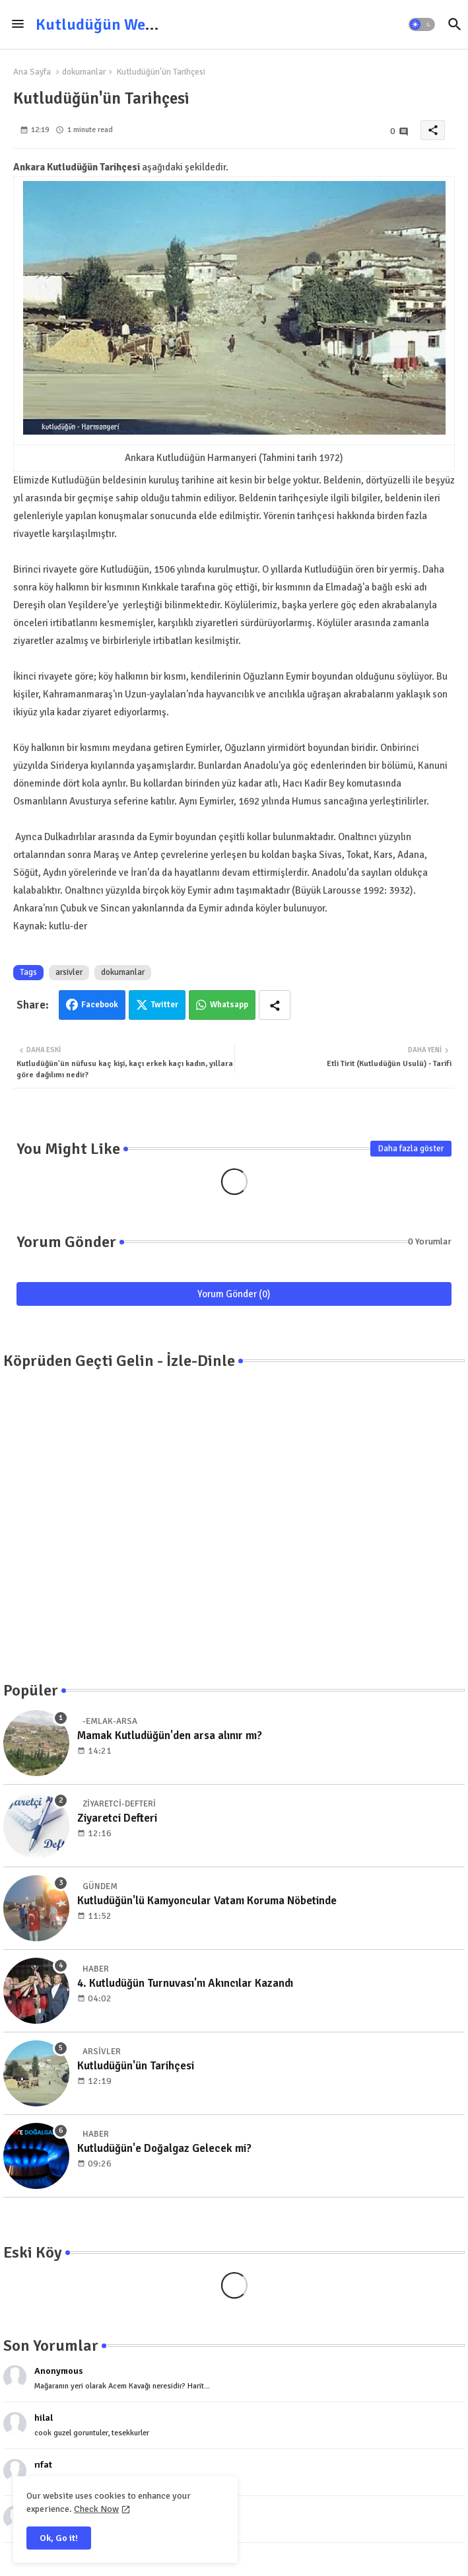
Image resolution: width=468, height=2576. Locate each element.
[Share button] (274, 1005)
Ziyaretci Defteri (117, 1818)
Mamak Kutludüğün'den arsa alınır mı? (169, 1735)
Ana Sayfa (32, 72)
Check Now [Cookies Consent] (96, 2509)
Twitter (164, 1004)
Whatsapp (229, 1004)
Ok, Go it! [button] (59, 2538)
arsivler (69, 972)
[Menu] (18, 24)
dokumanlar (84, 72)
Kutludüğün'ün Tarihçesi (135, 2066)
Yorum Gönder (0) (234, 1294)
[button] (422, 24)
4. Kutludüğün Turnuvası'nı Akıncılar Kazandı (185, 1983)
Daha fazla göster (411, 1148)
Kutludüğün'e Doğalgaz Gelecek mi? (164, 2148)
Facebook (99, 1004)
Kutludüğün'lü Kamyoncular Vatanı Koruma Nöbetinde (207, 1901)
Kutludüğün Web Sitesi (116, 24)
